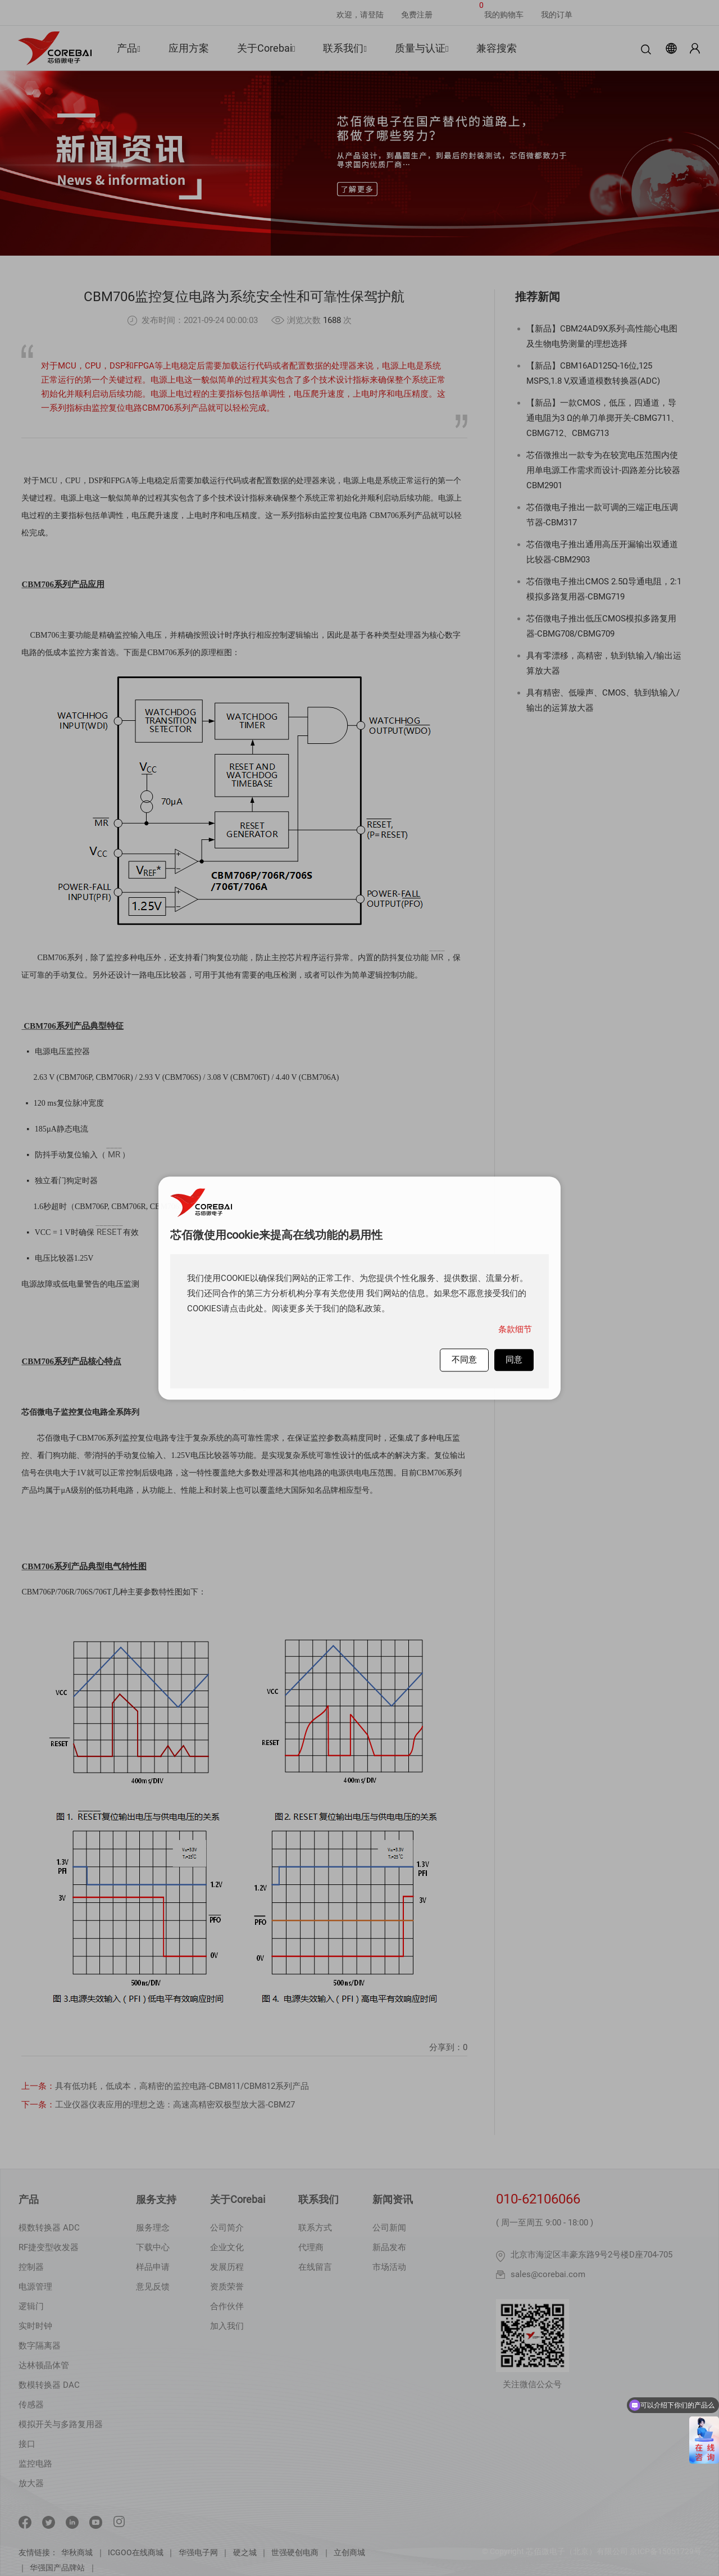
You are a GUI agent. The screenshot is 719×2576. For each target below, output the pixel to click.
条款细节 (515, 1329)
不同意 (464, 1360)
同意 (514, 1360)
